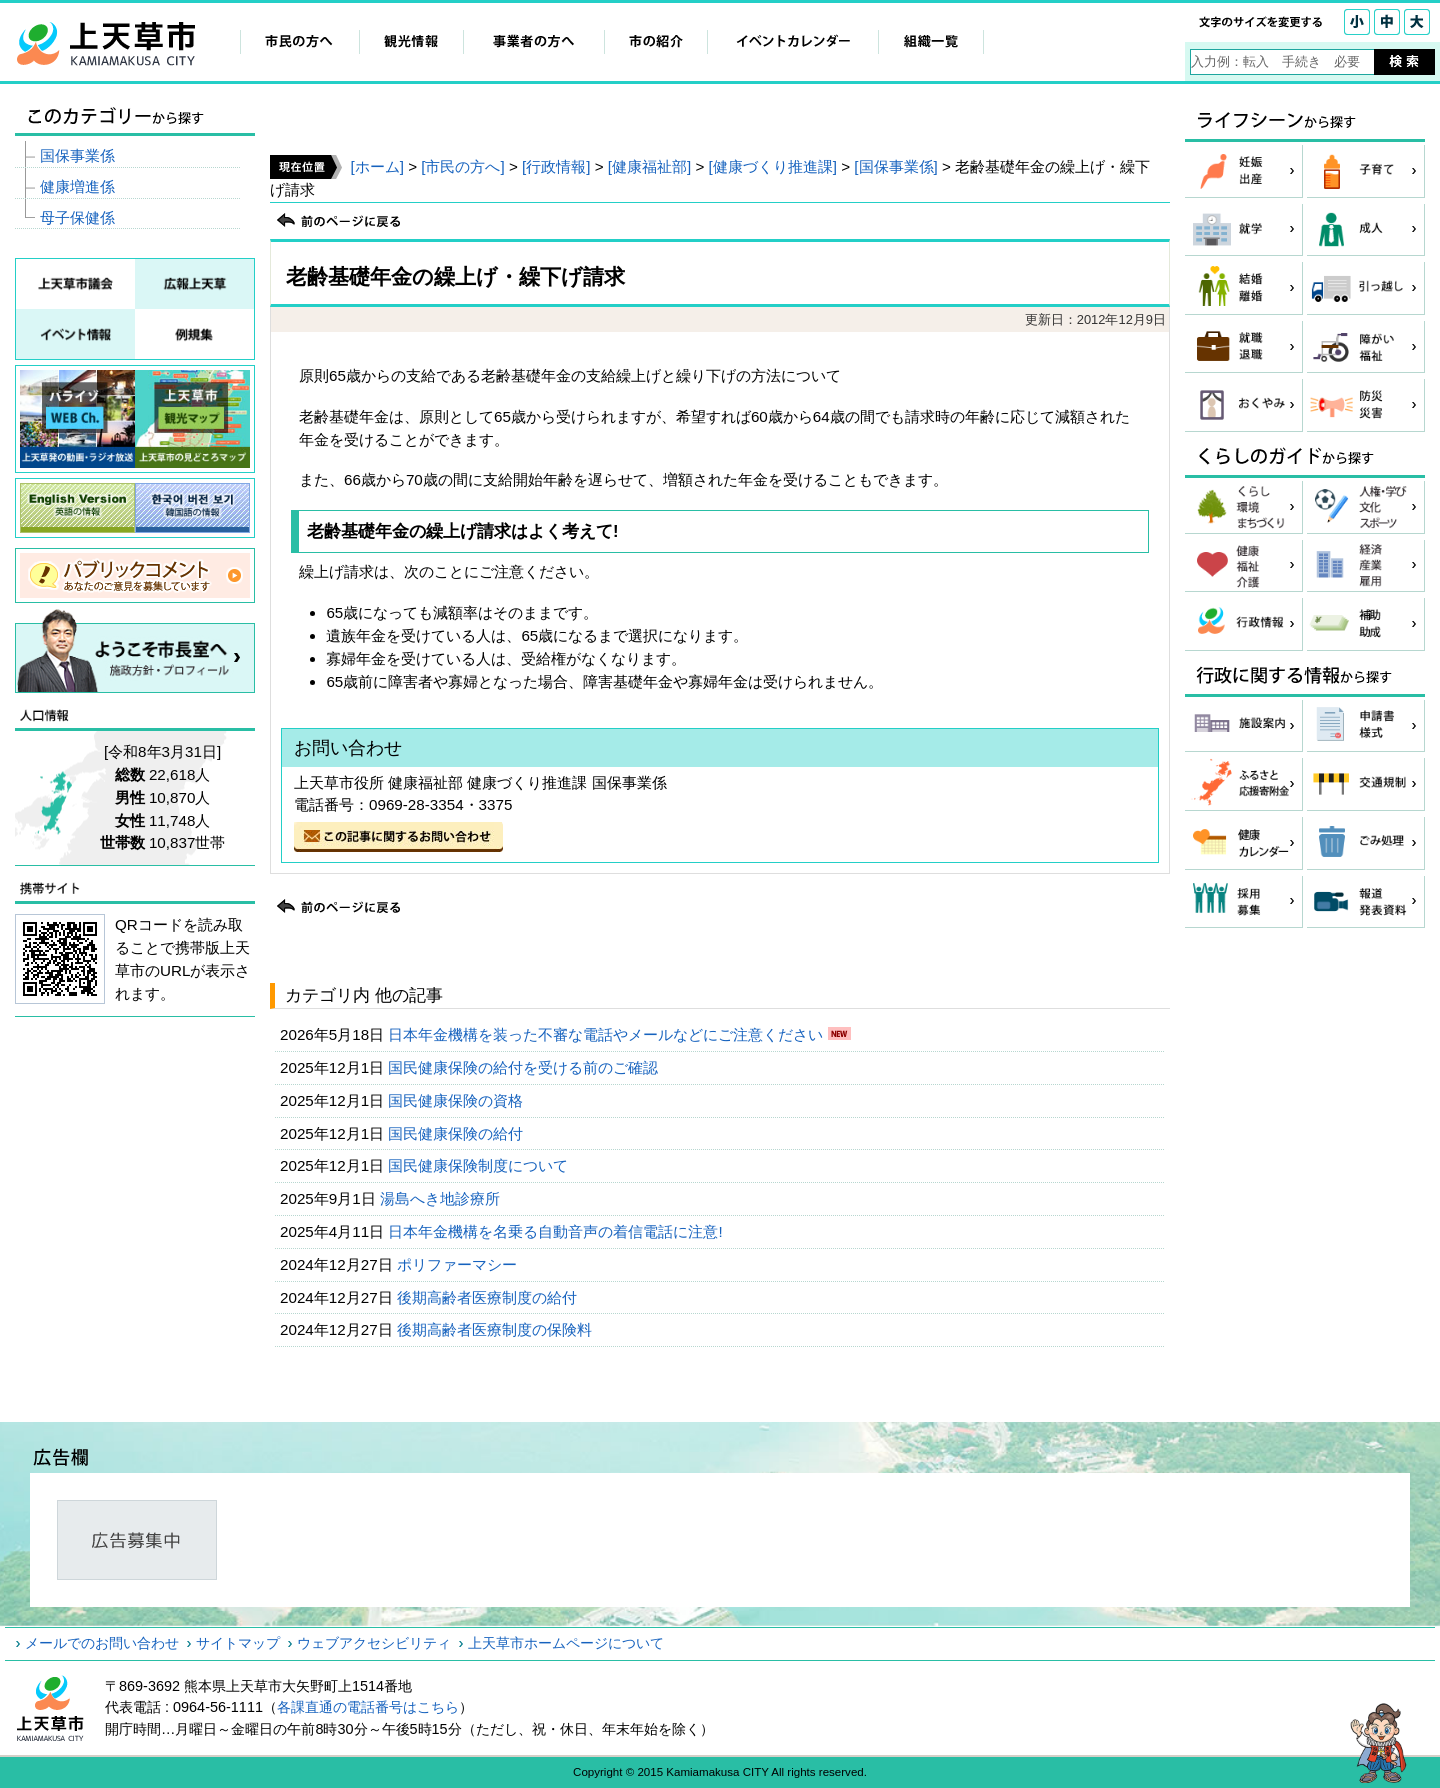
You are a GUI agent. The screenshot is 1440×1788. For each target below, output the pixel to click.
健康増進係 (77, 186)
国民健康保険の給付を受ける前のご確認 (525, 1067)
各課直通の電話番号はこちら (368, 1707)
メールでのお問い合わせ (102, 1643)
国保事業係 (77, 155)
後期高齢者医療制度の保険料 (496, 1329)
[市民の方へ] (462, 166)
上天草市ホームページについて (566, 1643)
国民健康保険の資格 (457, 1100)
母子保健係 (77, 217)
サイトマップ (238, 1643)
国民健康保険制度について (480, 1165)
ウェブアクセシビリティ (374, 1643)
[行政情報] (556, 166)
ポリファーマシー (459, 1264)
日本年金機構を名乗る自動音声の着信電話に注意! (557, 1231)
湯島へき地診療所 (442, 1198)
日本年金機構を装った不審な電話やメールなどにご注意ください (607, 1034)
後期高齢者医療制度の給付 (489, 1297)
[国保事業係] (895, 166)
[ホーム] (376, 166)
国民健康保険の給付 (457, 1133)
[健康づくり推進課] (773, 166)
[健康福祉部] (649, 166)
